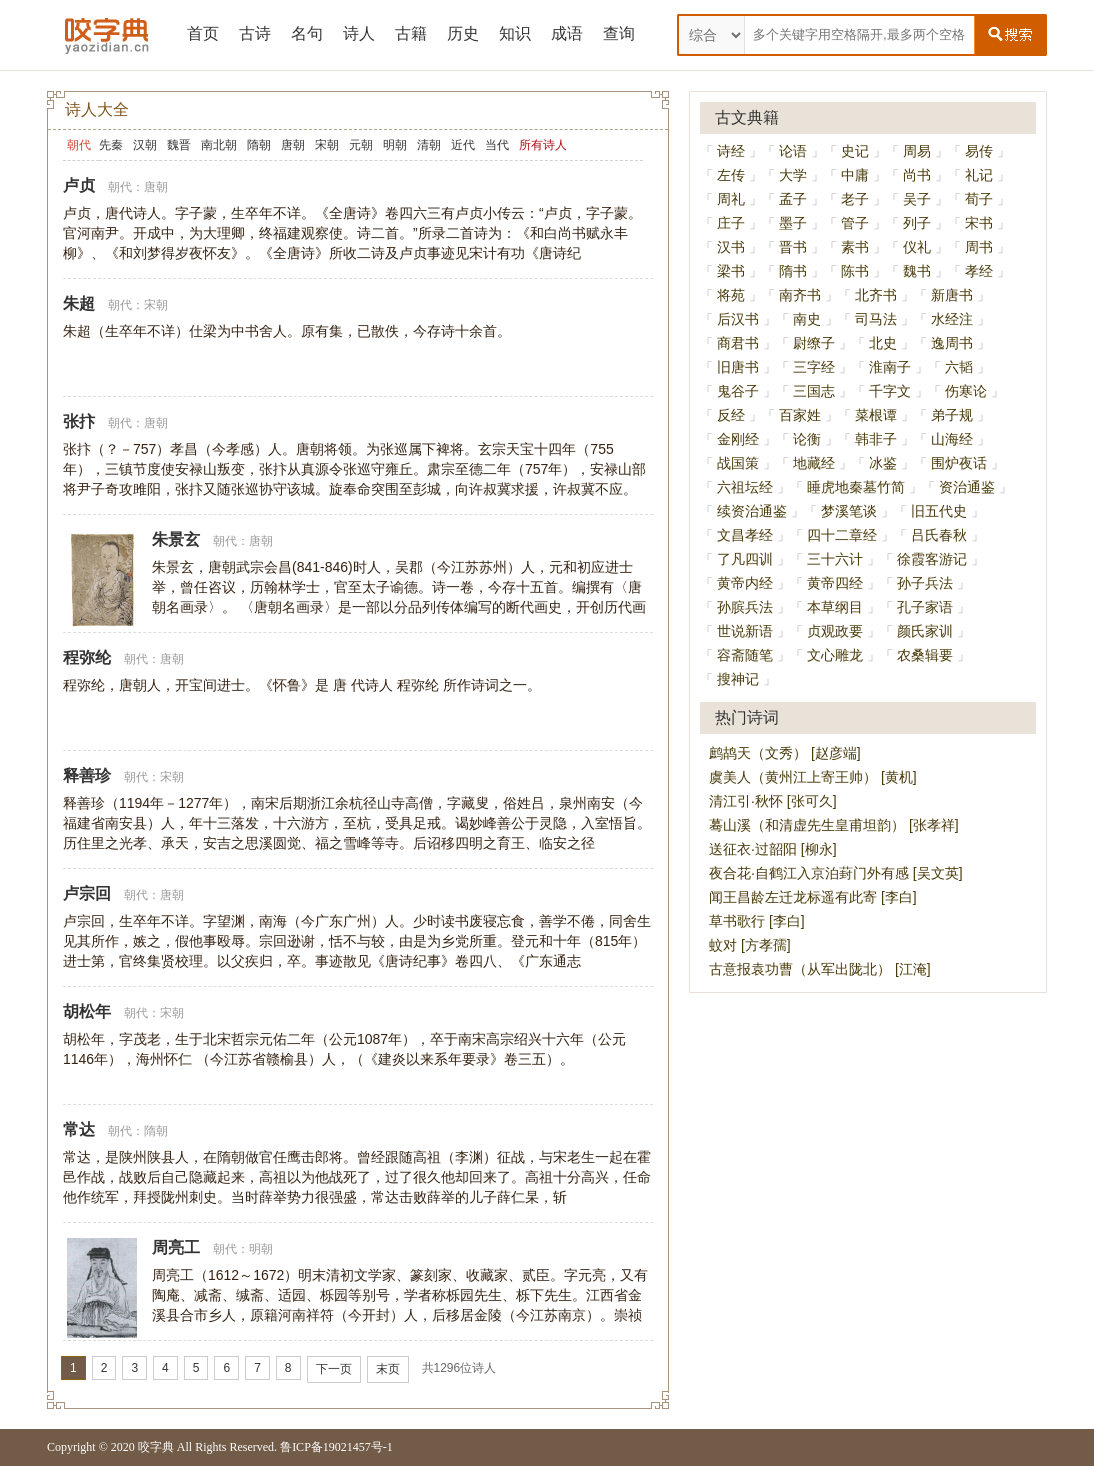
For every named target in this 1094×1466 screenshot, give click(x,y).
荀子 (979, 199)
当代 (497, 145)
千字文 (890, 391)
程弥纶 (87, 657)
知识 (515, 33)
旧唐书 (738, 367)
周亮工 (176, 1247)
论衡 (807, 439)
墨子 (793, 223)
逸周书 (952, 343)
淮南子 (890, 367)
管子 (855, 223)
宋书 (979, 223)
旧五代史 (939, 511)
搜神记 (738, 679)
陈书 (855, 271)
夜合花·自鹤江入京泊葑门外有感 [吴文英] (836, 873)
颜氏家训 (925, 631)
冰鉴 (883, 463)
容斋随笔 (745, 655)
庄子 (731, 223)
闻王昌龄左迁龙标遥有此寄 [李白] (813, 897)
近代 (463, 145)
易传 (979, 151)
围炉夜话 (959, 463)
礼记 (979, 175)
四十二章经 (842, 535)
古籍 (411, 33)
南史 (807, 319)
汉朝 (145, 145)
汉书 (731, 247)
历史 (463, 33)
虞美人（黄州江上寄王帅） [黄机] (813, 777)
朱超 (79, 303)
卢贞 (79, 185)
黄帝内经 (745, 583)
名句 (307, 33)
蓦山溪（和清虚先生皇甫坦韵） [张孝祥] (834, 825)
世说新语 (745, 631)
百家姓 (800, 415)
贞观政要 (835, 631)
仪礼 (917, 247)
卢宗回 (87, 893)
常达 (79, 1129)
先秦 (111, 145)
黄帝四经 (835, 583)
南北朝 (219, 145)
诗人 (359, 33)
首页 (203, 33)
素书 (855, 247)
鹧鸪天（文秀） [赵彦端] (785, 753)
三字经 (814, 367)
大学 (793, 175)
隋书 (793, 271)
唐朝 (293, 145)
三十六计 (835, 559)
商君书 (738, 343)
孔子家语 (925, 607)
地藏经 (814, 463)
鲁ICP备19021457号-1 (336, 1447)
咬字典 (156, 1447)
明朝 (395, 145)
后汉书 (738, 319)
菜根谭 (876, 415)
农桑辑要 (925, 655)
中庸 (855, 175)
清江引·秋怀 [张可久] (773, 801)
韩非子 (876, 439)
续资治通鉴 (752, 511)
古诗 (255, 33)
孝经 (979, 271)
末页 (388, 1369)
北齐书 (876, 295)
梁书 (731, 271)
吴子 (917, 199)
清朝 (429, 145)
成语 (567, 33)
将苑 (731, 295)
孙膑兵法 (745, 607)
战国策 (738, 463)
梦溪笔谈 (849, 511)
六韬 (959, 367)
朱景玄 (176, 539)
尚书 (917, 175)
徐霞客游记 (932, 559)
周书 (979, 247)
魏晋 (179, 145)
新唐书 (952, 295)
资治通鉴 (967, 487)
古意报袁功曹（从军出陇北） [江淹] (820, 969)
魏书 (917, 271)
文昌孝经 (745, 535)
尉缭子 (814, 343)
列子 (917, 223)
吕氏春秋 (939, 535)
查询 (619, 33)
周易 (917, 151)
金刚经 (738, 439)
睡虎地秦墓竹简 (856, 487)
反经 (731, 415)
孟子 (793, 199)
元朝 (361, 145)
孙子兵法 (925, 583)
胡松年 (87, 1011)
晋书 (793, 247)
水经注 (952, 319)
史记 (855, 151)
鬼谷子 (738, 391)
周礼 (731, 199)
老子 (855, 199)
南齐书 (800, 295)
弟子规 (952, 415)
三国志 (814, 391)
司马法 (876, 319)
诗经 (731, 151)
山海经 (952, 439)
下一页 (334, 1369)
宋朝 (327, 145)
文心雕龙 (835, 655)
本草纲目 (835, 607)
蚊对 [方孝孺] (750, 945)
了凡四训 (745, 559)
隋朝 (259, 145)
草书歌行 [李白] (757, 921)
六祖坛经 (745, 487)
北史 (883, 343)
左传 (731, 175)
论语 (793, 151)
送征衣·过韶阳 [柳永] (773, 849)
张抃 (79, 421)
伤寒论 (966, 391)
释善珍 (87, 775)
